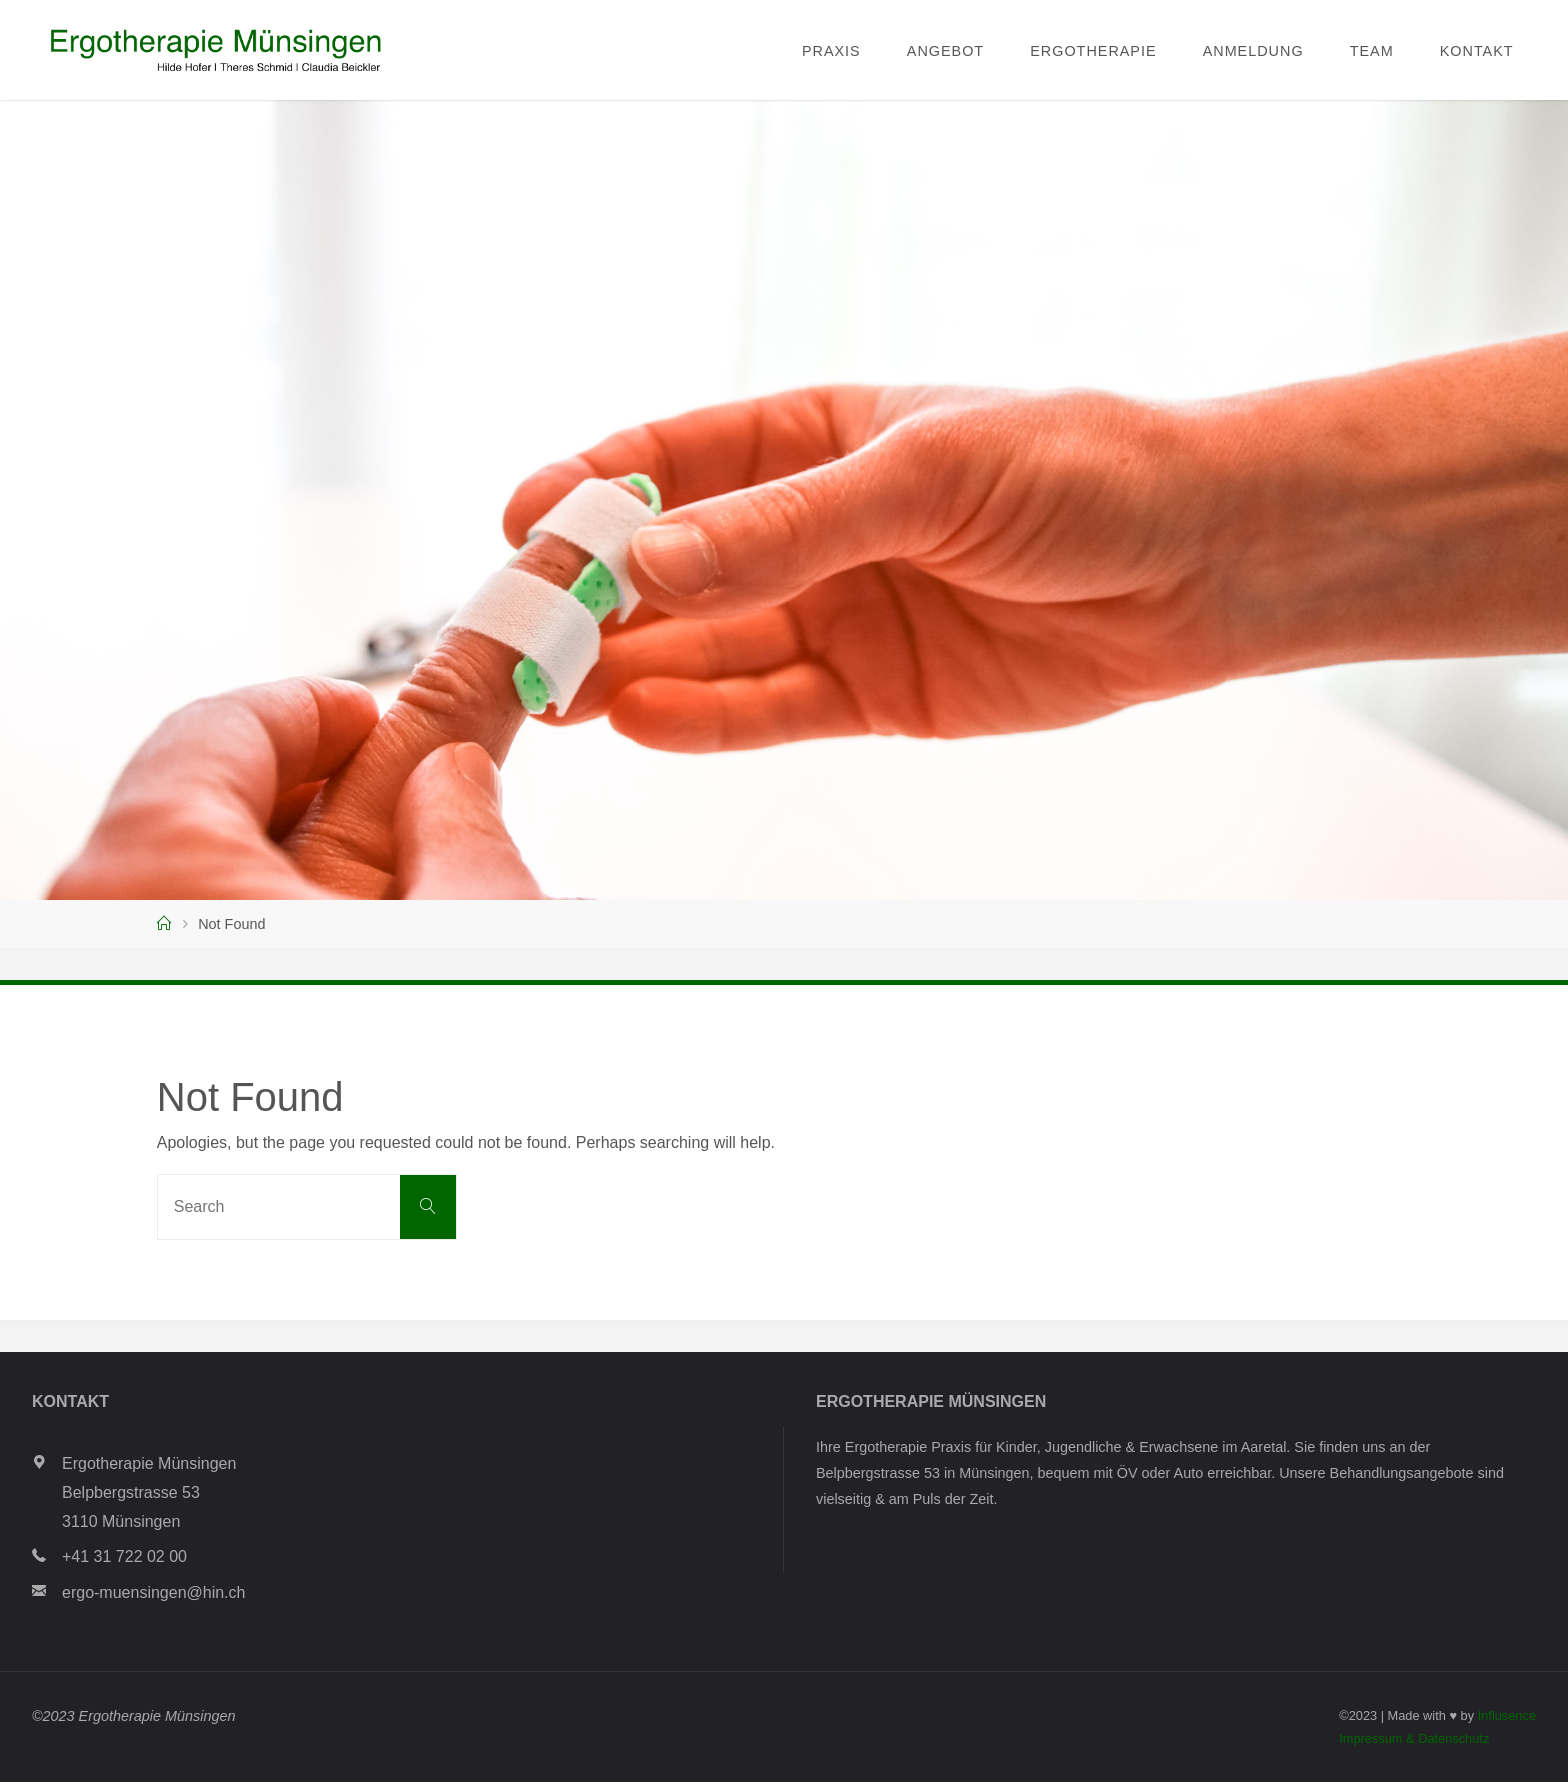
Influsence (1507, 1715)
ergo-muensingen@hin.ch (153, 1592)
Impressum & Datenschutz (1414, 1738)
